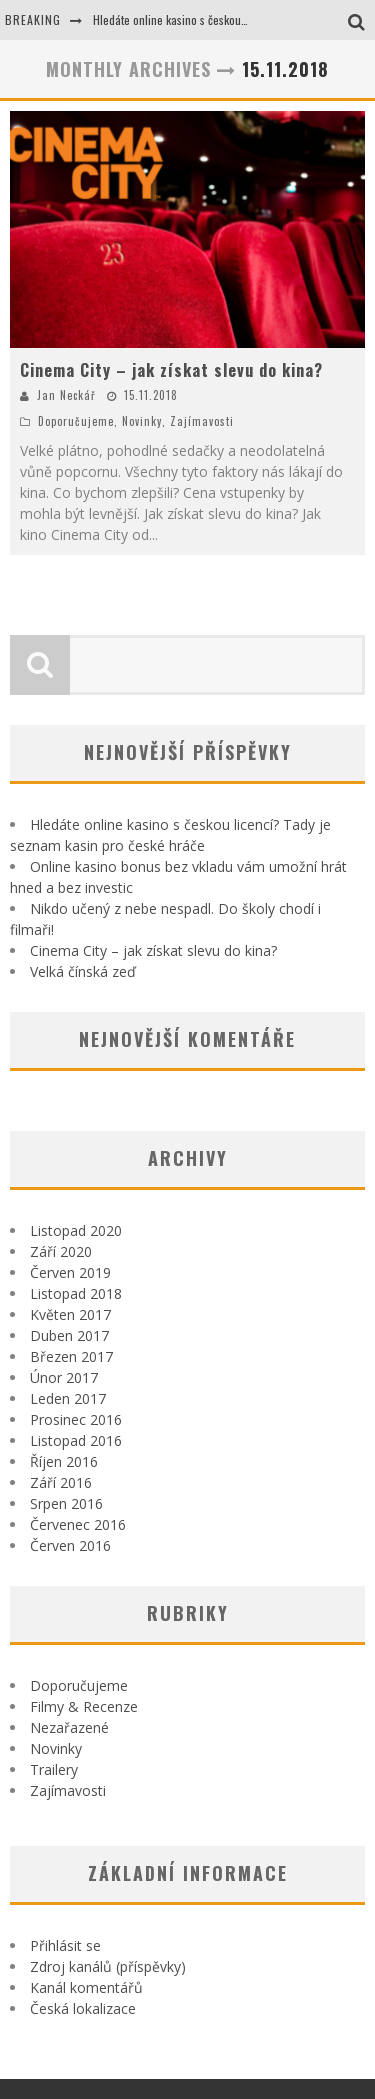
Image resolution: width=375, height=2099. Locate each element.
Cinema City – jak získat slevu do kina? (171, 370)
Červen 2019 (70, 1272)
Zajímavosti (202, 421)
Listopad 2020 (76, 1230)
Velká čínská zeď (83, 971)
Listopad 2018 (76, 1293)
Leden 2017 (68, 1398)
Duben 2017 (69, 1335)
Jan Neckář (66, 395)
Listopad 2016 (76, 1440)
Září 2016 (61, 1482)
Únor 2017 (64, 1377)
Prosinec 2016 (76, 1419)
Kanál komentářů (86, 1987)
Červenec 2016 (78, 1524)
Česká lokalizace (83, 2008)
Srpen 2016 (66, 1503)
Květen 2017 (70, 1314)
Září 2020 (61, 1251)
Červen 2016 (70, 1545)
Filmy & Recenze (84, 1706)
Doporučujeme (76, 421)
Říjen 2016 (64, 1461)
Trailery (54, 1769)
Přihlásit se (65, 1945)
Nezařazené (69, 1727)
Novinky (142, 421)
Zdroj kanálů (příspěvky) (108, 1966)
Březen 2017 (71, 1356)
